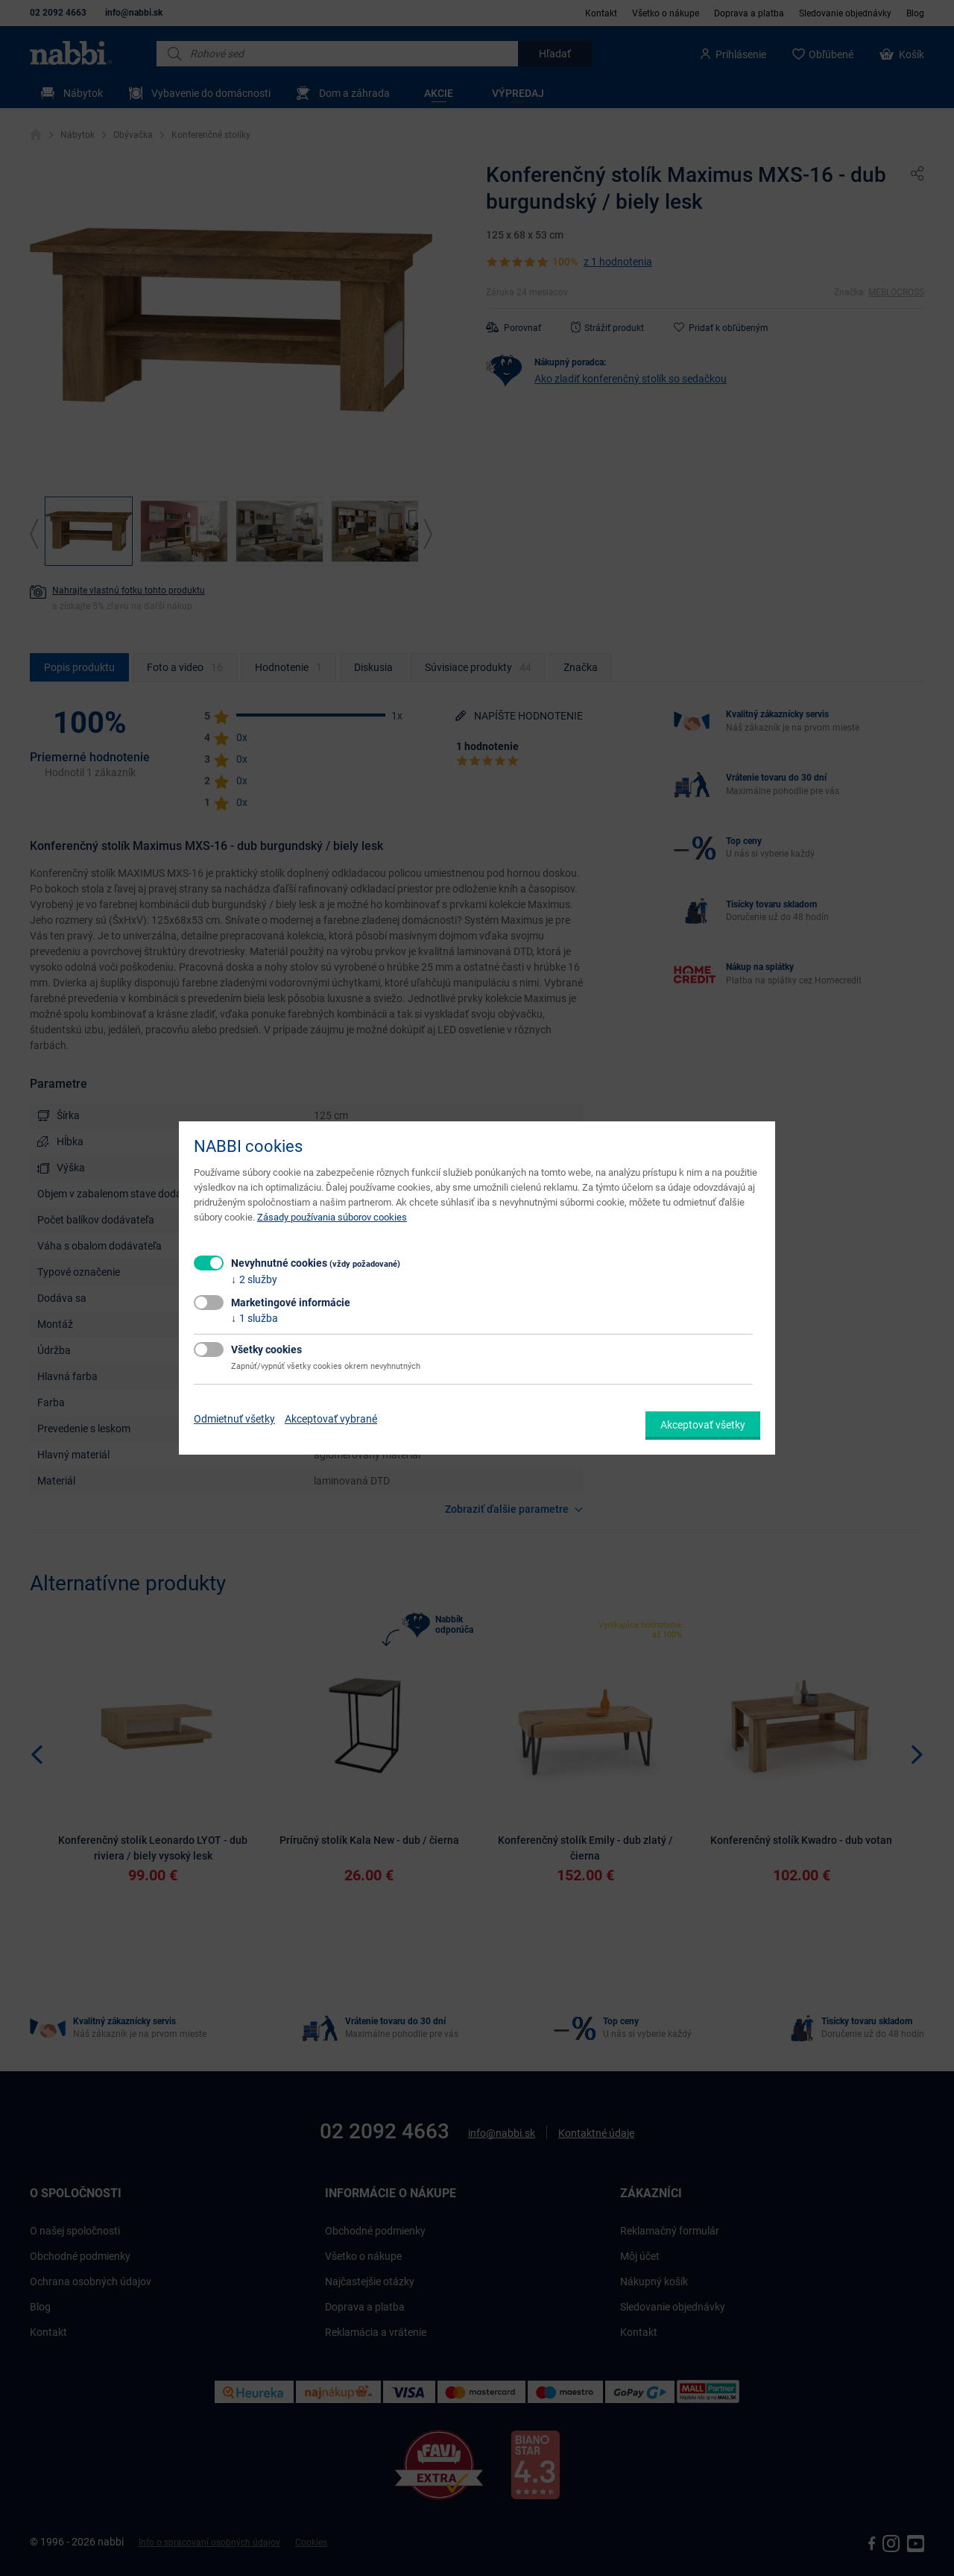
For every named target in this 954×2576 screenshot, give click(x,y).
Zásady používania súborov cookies (332, 1217)
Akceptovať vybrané (331, 1419)
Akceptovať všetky (702, 1425)
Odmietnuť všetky (234, 1419)
